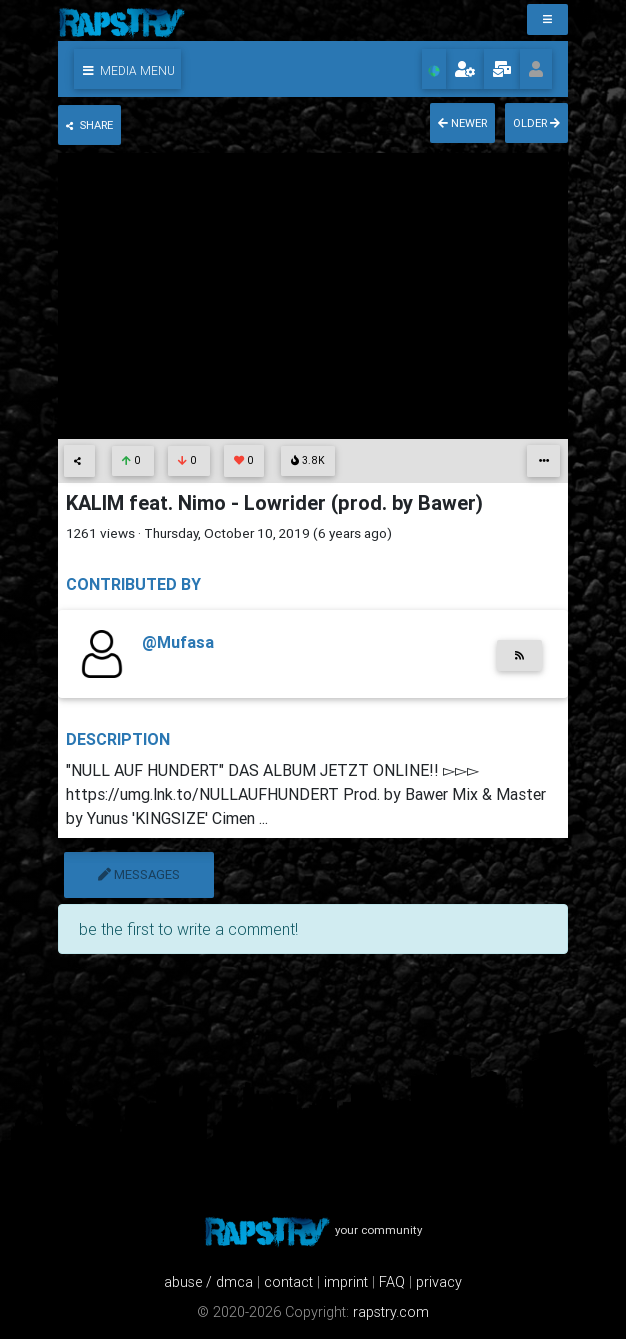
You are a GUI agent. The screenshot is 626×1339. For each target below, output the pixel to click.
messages (139, 874)
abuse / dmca (208, 1282)
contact (288, 1282)
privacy (439, 1282)
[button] (127, 69)
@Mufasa (178, 642)
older (536, 123)
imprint (346, 1282)
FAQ (392, 1282)
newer (462, 123)
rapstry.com (391, 1312)
